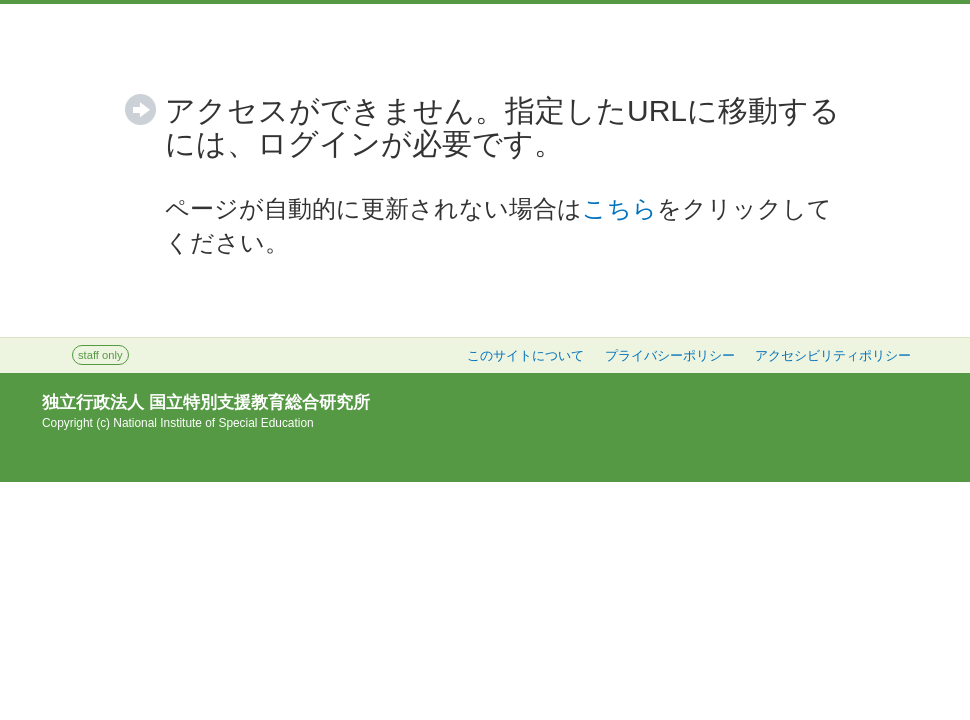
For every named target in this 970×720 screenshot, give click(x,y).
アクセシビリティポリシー (833, 356)
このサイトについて (525, 356)
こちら (619, 208)
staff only (100, 355)
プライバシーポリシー (670, 356)
